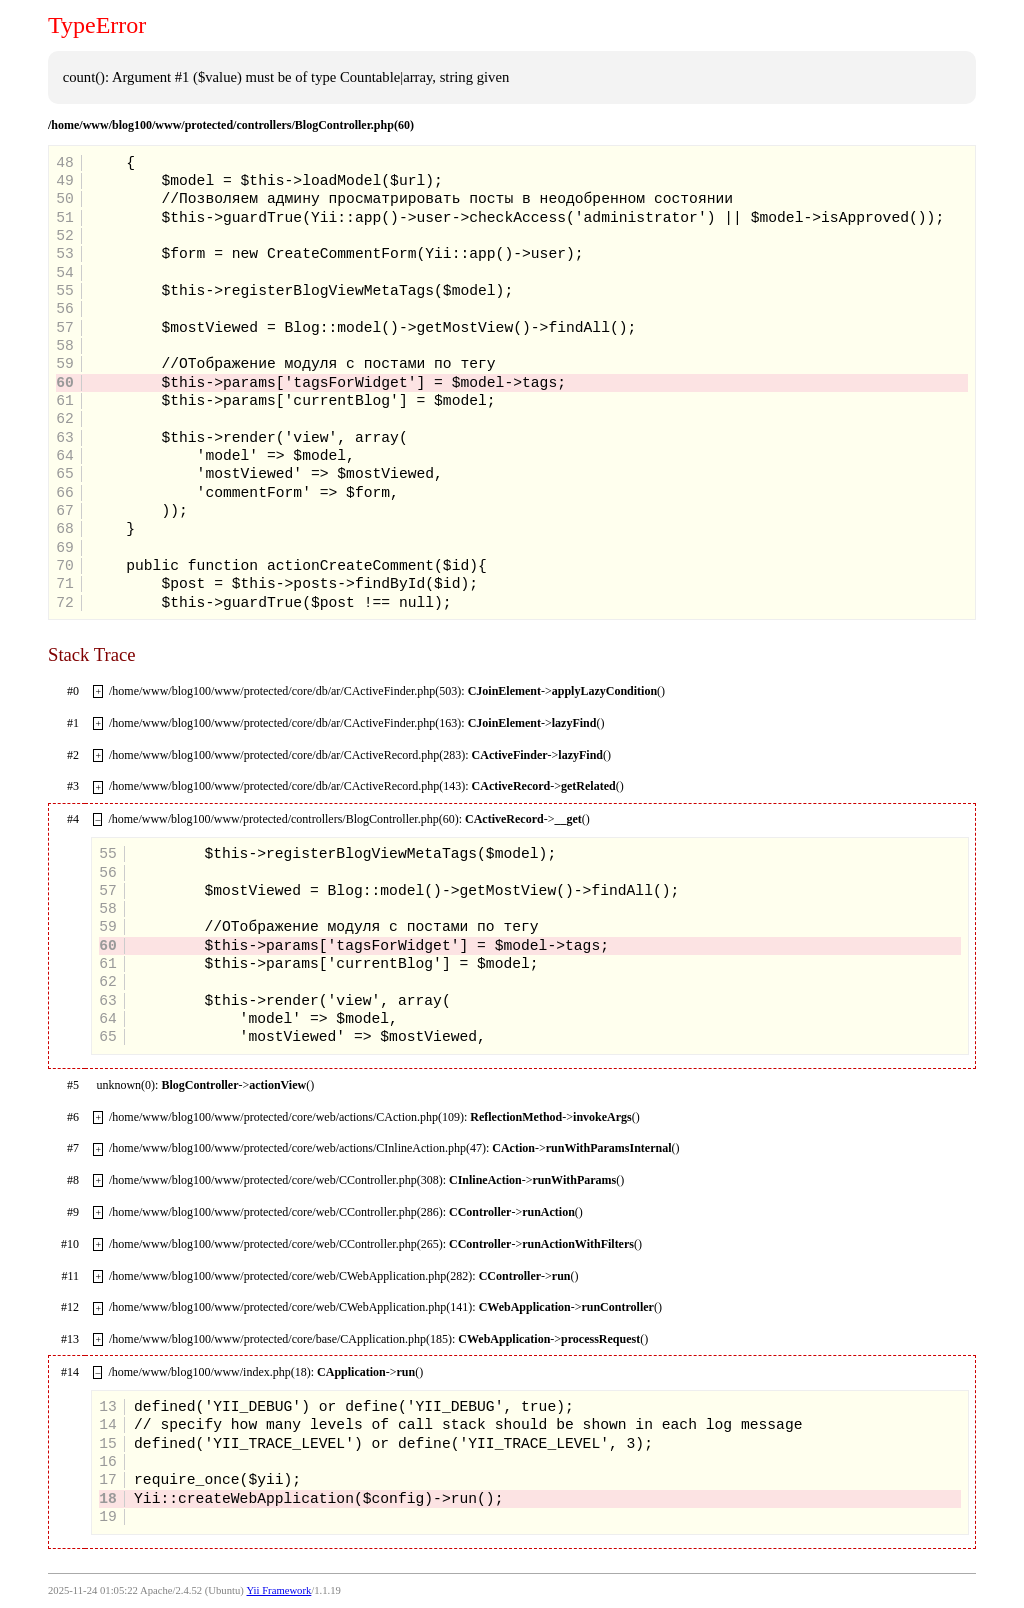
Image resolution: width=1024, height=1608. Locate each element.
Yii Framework (279, 1590)
